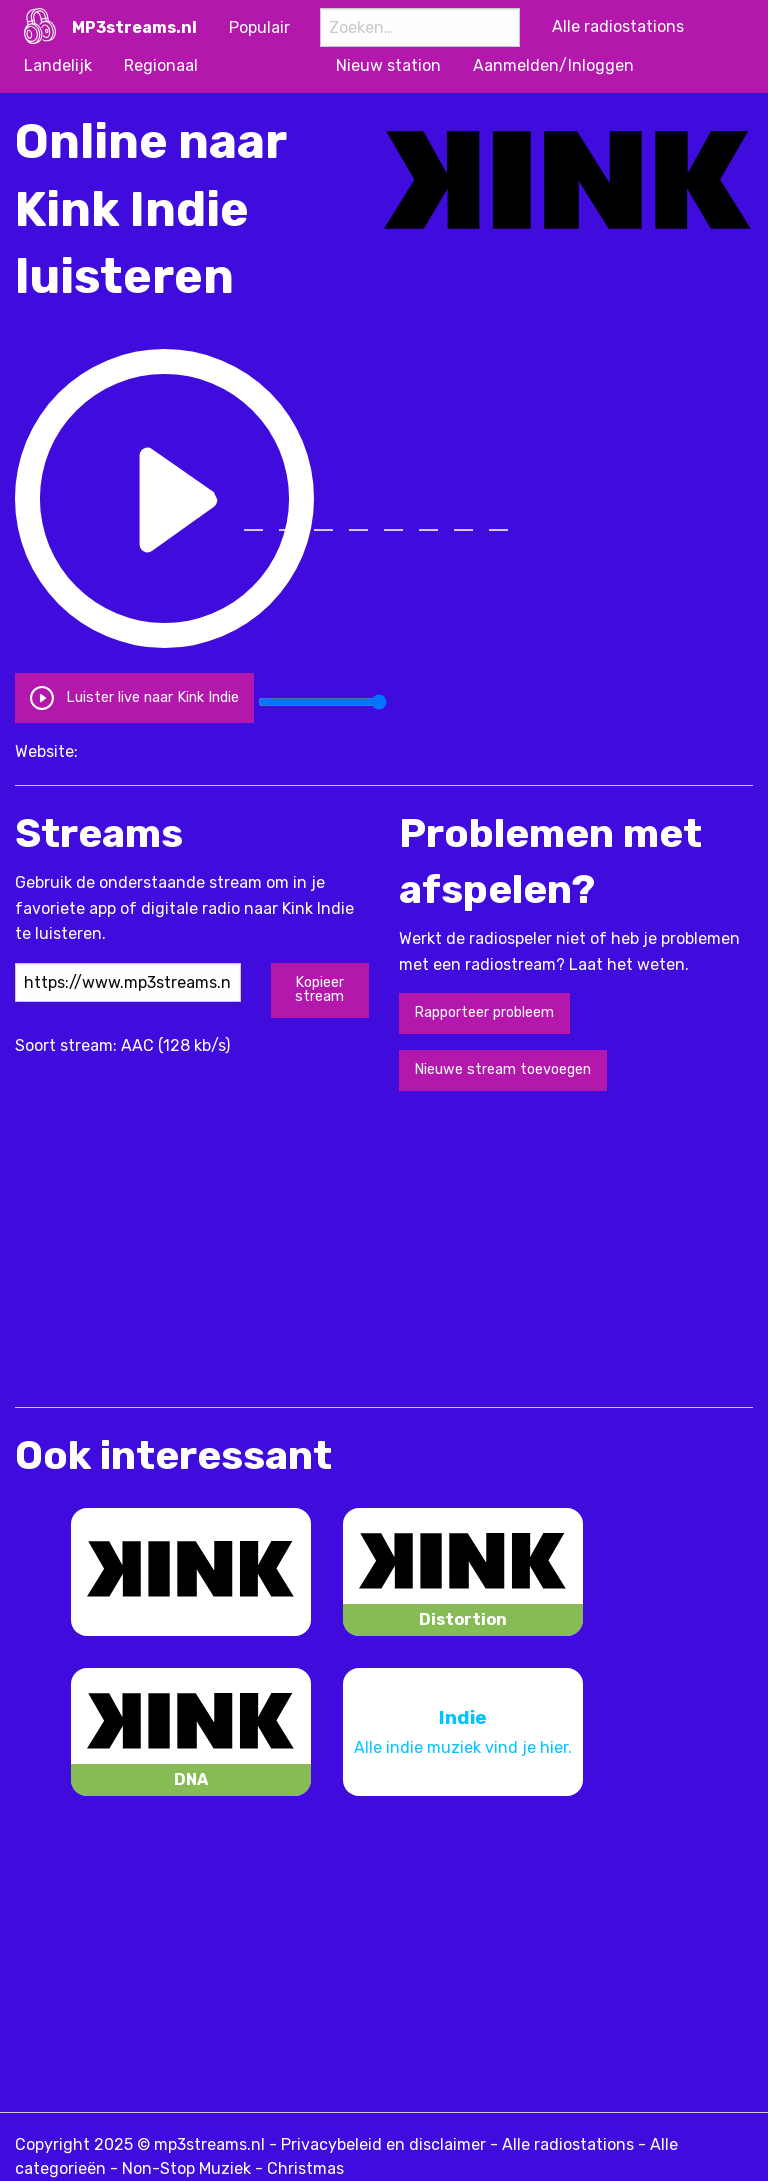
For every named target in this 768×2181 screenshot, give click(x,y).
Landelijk (58, 65)
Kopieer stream (319, 989)
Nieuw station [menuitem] (388, 65)
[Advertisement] (249, 1247)
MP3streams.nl (134, 27)
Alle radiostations (568, 2144)
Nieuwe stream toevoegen (502, 1069)
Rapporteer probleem (484, 1012)
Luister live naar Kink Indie (134, 697)
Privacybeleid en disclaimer (383, 2144)
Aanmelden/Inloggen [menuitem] (553, 65)
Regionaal (161, 65)
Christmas (305, 2168)
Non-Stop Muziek (186, 2168)
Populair (259, 27)
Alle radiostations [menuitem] (618, 26)
